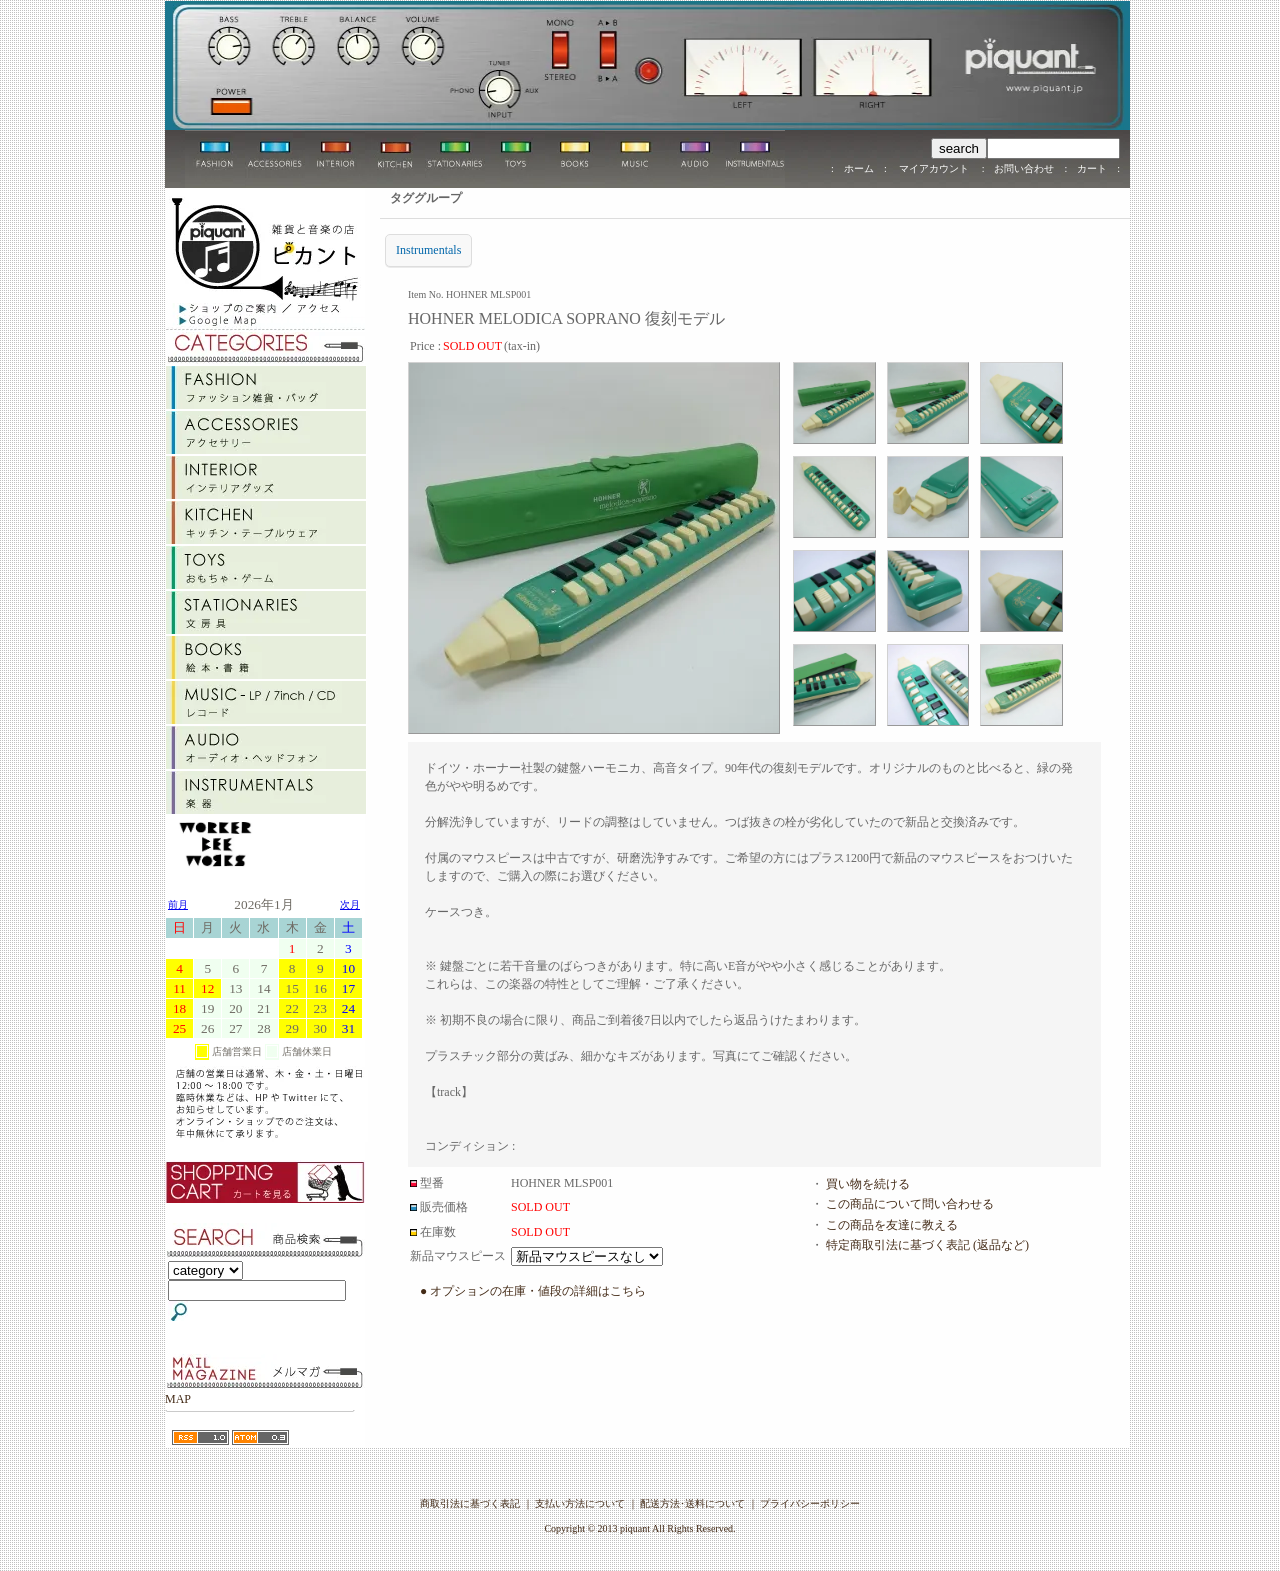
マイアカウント (934, 168)
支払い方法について (580, 1503)
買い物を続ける (868, 1184)
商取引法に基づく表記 (470, 1503)
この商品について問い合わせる (910, 1204)
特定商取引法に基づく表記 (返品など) (927, 1245)
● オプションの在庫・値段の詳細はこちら (533, 1291)
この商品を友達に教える (892, 1225)
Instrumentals (428, 250)
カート (1092, 168)
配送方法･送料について (692, 1503)
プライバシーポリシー (810, 1503)
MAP (178, 1399)
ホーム (859, 168)
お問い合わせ (1024, 168)
